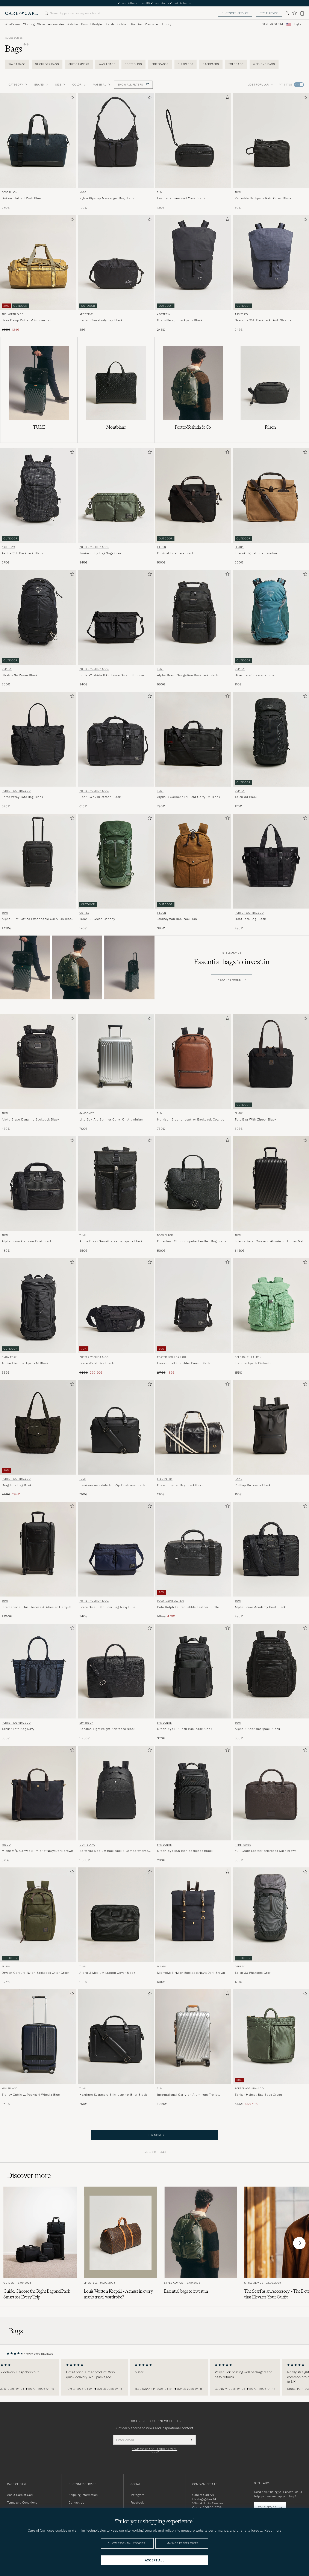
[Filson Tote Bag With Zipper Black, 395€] (271, 1072)
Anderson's (243, 1844)
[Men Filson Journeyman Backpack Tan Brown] (193, 861)
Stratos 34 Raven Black (19, 675)
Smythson (86, 1722)
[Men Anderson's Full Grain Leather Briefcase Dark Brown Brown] (271, 1793)
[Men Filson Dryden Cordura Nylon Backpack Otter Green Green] (38, 1914)
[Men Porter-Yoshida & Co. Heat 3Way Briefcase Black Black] (116, 739)
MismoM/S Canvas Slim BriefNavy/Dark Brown (37, 1851)
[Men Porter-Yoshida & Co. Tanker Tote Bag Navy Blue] (38, 1671)
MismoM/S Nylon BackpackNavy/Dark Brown (191, 1973)
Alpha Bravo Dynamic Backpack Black (30, 1119)
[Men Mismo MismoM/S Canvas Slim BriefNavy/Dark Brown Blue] (38, 1793)
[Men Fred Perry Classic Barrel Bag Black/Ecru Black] (193, 1427)
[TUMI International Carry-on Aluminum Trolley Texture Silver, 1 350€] (193, 2047)
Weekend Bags (264, 64)
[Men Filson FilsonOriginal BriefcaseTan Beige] (271, 495)
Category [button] (18, 84)
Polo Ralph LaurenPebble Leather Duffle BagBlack (188, 1607)
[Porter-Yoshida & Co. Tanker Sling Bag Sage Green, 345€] (116, 506)
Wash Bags (107, 64)
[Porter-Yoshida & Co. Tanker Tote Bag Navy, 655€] (38, 1682)
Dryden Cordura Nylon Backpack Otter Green (36, 1973)
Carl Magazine (273, 24)
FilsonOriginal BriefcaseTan (256, 553)
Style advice (269, 13)
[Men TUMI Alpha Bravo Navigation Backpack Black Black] (193, 617)
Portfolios (133, 64)
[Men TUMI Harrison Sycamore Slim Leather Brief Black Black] (116, 2036)
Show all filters (133, 84)
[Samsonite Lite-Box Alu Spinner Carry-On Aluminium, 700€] (116, 1072)
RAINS (238, 1478)
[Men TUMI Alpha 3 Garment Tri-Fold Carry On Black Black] (193, 739)
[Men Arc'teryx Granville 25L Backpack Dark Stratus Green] (271, 262)
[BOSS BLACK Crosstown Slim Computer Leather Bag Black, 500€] (193, 1194)
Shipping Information (83, 2495)
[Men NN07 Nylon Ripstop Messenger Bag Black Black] (116, 140)
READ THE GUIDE (229, 979)
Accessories (14, 37)
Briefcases (159, 64)
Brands (109, 24)
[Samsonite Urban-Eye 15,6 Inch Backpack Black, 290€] (193, 1804)
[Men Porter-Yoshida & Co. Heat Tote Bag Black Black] (271, 861)
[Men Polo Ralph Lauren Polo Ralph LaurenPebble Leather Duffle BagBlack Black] (193, 1549)
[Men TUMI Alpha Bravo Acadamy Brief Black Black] (271, 1549)
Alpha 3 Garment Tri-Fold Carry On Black (188, 797)
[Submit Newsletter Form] (190, 2439)
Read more (273, 2530)
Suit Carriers (78, 64)
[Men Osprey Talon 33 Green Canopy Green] (116, 861)
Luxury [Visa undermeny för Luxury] (166, 24)
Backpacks (211, 64)
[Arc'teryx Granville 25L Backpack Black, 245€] (193, 273)
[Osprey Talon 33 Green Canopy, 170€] (116, 872)
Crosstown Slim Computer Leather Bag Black (191, 1241)
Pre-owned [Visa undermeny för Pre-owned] (152, 24)
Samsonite (86, 1113)
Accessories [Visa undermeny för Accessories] (56, 24)
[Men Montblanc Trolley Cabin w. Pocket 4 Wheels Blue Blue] (38, 2036)
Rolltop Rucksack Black (253, 1485)
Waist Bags (17, 64)
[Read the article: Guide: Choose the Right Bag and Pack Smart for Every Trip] (40, 2243)
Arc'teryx (86, 314)
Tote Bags (236, 64)
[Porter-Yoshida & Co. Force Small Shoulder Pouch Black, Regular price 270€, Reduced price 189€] (193, 1316)
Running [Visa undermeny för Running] (136, 24)
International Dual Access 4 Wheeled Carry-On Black (37, 1607)
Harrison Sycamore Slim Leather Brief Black (113, 2095)
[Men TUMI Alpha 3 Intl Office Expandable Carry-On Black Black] (38, 861)
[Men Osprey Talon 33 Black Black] (271, 739)
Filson (161, 546)
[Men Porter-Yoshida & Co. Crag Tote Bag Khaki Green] (38, 1427)
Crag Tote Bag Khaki (17, 1485)
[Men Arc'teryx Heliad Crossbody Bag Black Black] (116, 262)
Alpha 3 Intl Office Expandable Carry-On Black (37, 919)
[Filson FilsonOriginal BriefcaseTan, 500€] (271, 506)
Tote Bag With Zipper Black (255, 1119)
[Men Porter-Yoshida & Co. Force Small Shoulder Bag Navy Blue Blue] (116, 1549)
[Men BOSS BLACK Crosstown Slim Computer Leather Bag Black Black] (193, 1183)
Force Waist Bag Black (96, 1363)
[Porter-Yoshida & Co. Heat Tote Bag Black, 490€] (271, 872)
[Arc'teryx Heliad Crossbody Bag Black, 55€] (116, 273)
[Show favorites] (294, 13)
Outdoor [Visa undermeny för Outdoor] (123, 24)
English (298, 24)
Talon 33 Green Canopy (97, 919)
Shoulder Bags (47, 64)
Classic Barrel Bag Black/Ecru (180, 1485)
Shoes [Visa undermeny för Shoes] (41, 24)
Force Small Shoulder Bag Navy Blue (107, 1607)
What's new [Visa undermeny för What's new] (12, 24)
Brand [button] (41, 84)
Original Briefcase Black (175, 553)
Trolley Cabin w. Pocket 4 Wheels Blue (31, 2095)
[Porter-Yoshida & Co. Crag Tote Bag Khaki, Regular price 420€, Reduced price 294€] (38, 1438)
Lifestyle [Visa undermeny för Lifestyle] (96, 24)
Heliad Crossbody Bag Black (101, 320)
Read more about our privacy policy (154, 2450)
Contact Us (76, 2502)
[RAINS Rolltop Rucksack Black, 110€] (271, 1438)
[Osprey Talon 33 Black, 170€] (271, 750)
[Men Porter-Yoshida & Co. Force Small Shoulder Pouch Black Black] (193, 1305)
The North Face (12, 314)
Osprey (7, 668)
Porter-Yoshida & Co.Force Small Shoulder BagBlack (111, 675)
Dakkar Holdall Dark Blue (21, 198)
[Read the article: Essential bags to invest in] (200, 2243)
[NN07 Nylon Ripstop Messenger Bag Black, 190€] (116, 151)
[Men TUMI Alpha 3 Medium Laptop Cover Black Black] (116, 1914)
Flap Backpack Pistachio (254, 1363)
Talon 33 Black (246, 797)
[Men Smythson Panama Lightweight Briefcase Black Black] (116, 1671)
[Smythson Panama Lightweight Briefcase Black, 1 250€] (116, 1682)
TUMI (160, 192)
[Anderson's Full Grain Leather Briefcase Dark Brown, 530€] (271, 1804)
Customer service (235, 13)
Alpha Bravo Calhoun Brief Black (27, 1241)
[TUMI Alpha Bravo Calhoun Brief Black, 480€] (38, 1194)
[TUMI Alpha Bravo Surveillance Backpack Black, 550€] (116, 1194)
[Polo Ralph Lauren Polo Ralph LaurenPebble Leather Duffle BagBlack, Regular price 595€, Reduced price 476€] (193, 1560)
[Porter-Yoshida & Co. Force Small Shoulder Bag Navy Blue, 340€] (116, 1560)
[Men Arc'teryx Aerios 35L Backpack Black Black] (38, 495)
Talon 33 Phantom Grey (253, 1973)
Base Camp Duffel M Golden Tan (27, 320)
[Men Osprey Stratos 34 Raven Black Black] (38, 617)
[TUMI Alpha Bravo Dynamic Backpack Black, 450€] (38, 1072)
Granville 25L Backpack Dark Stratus (263, 320)
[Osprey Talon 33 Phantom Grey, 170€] (271, 1925)
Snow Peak (9, 1357)
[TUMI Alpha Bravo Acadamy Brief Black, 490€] (271, 1560)
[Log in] (287, 13)
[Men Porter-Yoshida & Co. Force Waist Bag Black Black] (116, 1305)
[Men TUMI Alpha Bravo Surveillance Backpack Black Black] (116, 1183)
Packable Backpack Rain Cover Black (263, 198)
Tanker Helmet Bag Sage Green (258, 2095)
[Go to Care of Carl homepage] (21, 13)
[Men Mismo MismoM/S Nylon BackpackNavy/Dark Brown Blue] (193, 1914)
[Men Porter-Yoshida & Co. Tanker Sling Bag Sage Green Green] (116, 495)
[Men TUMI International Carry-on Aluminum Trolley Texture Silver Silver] (193, 2036)
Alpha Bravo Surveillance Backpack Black (111, 1241)
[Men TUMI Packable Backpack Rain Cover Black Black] (271, 140)
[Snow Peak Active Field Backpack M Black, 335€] (38, 1316)
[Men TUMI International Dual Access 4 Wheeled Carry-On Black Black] (38, 1549)
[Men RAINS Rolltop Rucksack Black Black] (271, 1427)
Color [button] (79, 84)
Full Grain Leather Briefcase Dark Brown (266, 1851)
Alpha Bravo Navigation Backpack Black (187, 675)
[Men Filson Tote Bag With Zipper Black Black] (271, 1061)
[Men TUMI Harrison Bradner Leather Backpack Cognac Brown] (193, 1061)
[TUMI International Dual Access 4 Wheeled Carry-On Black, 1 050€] (38, 1560)
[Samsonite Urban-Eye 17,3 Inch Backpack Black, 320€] (193, 1682)
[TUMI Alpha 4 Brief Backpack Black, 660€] (271, 1682)
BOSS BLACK (10, 192)
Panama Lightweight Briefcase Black (107, 1729)
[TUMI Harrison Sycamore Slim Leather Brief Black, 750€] (116, 2047)
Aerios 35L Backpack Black (22, 553)
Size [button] (60, 84)
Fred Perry (165, 1478)
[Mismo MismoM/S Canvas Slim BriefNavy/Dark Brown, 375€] (38, 1804)
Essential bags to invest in (232, 961)
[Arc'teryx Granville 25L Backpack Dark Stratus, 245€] (271, 273)
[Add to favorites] (71, 98)
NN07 (82, 192)
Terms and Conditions (22, 2502)
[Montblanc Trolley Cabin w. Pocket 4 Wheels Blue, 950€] (38, 2047)
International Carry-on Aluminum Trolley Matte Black (271, 1241)
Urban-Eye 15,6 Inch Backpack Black (185, 1851)
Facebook (137, 2502)
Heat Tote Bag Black (250, 919)
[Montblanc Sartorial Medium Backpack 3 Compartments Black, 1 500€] (116, 1804)
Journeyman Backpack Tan (177, 919)
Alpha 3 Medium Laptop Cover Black (107, 1973)
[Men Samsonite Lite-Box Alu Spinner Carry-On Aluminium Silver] (116, 1061)
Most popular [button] (260, 84)
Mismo (6, 1844)
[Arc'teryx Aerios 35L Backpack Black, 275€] (38, 506)
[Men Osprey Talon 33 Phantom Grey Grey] (271, 1914)
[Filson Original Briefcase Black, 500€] (193, 506)
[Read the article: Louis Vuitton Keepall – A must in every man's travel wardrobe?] (120, 2243)
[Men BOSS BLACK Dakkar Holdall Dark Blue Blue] (38, 140)
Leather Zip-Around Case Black (181, 198)
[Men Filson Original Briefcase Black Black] (193, 495)
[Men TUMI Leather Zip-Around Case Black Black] (193, 140)
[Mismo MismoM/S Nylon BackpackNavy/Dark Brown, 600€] (193, 1925)
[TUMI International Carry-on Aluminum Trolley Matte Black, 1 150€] (271, 1194)
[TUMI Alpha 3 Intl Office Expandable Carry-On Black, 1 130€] (38, 872)
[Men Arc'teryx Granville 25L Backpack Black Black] (193, 262)
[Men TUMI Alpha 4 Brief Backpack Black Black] (271, 1671)
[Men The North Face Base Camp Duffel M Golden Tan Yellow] (38, 262)
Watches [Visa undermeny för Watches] (73, 24)
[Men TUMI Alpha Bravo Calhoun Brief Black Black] (38, 1183)
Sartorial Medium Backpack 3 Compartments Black (113, 1851)
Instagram (137, 2495)
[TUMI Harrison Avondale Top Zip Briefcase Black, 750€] (116, 1438)
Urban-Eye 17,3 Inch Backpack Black (184, 1729)
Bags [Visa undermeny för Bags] (84, 24)
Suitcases (185, 64)
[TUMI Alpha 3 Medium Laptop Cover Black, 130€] (116, 1925)
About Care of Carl (20, 2495)
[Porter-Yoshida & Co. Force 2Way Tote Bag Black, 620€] (38, 750)
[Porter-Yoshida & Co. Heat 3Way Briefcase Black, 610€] (116, 750)
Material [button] (102, 84)
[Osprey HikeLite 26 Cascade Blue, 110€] (271, 628)
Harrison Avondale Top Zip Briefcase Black (112, 1485)
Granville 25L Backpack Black (180, 320)
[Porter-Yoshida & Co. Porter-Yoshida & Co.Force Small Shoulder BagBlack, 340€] (116, 628)
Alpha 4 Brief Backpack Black (257, 1729)
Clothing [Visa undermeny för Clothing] (29, 24)
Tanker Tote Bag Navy (18, 1729)
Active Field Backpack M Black (25, 1363)
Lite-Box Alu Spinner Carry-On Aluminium (111, 1119)
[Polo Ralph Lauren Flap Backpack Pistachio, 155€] (271, 1316)
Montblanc (87, 1844)
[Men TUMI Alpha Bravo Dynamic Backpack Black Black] (38, 1061)
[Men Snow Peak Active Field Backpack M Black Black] (38, 1305)
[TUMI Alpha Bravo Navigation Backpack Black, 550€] (193, 628)
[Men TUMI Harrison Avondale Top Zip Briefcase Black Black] (116, 1427)
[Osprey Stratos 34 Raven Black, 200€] (38, 628)
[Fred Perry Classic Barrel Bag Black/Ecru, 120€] (193, 1438)
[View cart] (302, 13)
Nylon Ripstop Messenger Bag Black (106, 198)
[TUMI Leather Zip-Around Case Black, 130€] (193, 151)
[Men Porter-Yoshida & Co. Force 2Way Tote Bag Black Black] (38, 739)
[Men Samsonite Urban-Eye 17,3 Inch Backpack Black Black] (193, 1671)
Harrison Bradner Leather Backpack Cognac (190, 1119)
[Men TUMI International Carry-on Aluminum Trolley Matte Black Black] (271, 1183)
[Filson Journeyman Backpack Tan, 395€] (193, 872)
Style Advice (231, 952)
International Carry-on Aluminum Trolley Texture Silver (188, 2095)
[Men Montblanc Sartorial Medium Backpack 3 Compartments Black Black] (116, 1793)
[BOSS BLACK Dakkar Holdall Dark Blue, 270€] (38, 151)
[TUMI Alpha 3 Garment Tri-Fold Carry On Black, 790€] (193, 750)
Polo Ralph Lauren (248, 1357)
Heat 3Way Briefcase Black (100, 797)
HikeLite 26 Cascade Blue (254, 675)
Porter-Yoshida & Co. (94, 546)
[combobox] (298, 24)
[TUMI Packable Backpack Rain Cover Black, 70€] (271, 151)
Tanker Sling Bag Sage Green (101, 553)
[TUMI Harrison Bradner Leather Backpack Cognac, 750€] (193, 1072)
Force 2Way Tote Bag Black (22, 797)
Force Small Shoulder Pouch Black (183, 1363)
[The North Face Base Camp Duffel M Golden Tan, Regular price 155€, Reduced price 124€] (38, 273)
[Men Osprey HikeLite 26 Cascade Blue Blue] (271, 617)
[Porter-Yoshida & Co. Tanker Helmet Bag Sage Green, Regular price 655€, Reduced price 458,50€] (271, 2047)
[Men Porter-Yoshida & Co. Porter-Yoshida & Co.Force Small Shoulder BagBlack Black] (116, 617)
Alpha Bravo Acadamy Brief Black (260, 1607)
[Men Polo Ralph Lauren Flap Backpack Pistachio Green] (271, 1305)
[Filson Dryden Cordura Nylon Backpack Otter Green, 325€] (38, 1925)
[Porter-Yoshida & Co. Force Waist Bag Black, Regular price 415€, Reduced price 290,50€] (116, 1316)
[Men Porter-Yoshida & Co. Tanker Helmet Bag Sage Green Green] (271, 2036)
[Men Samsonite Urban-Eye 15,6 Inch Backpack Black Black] (193, 1793)
